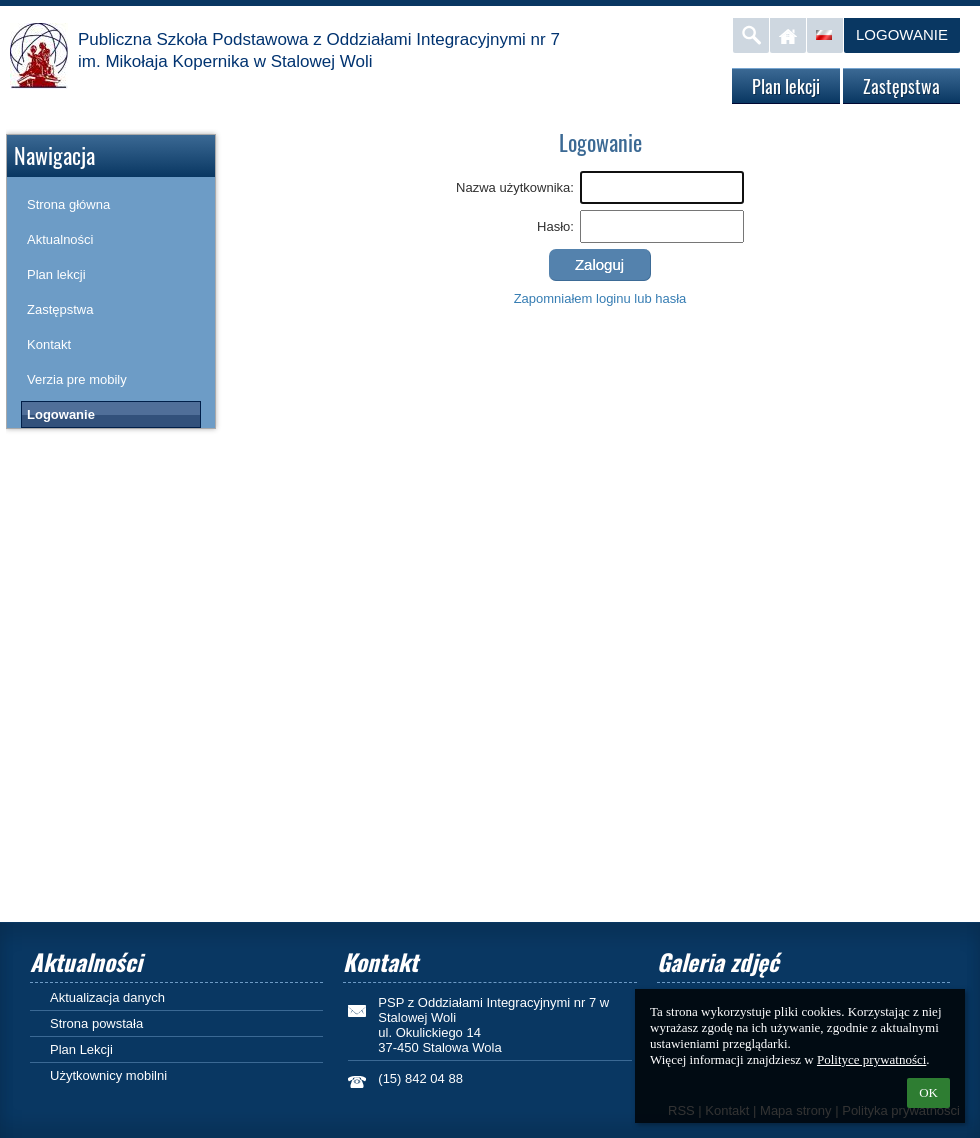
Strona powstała (96, 1023)
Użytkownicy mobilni (108, 1075)
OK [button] (928, 1092)
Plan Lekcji (81, 1049)
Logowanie (902, 34)
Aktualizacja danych (107, 997)
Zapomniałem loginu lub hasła (600, 298)
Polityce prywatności (871, 1059)
